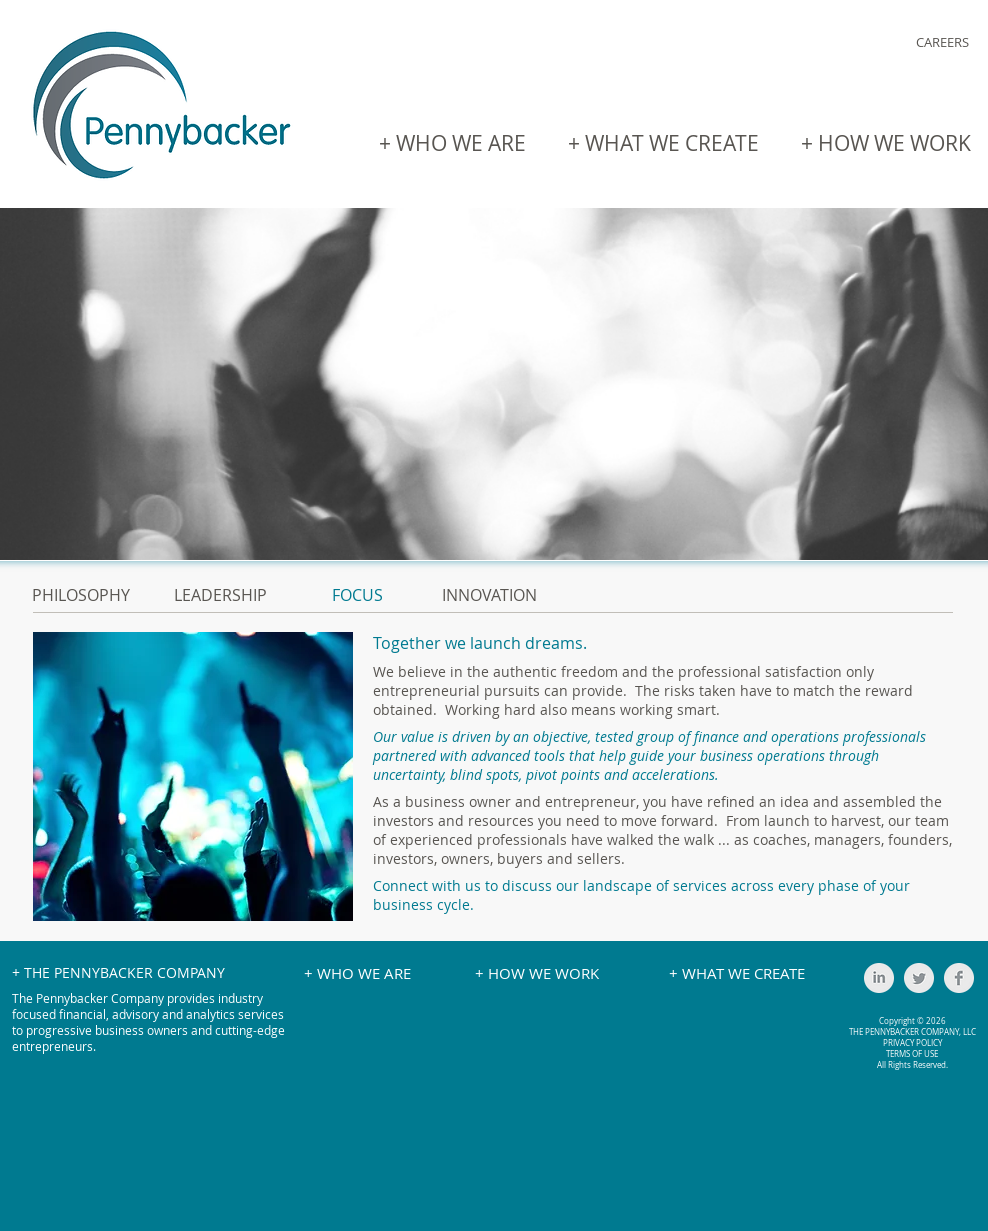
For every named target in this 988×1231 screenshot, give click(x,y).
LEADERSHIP (220, 595)
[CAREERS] (942, 42)
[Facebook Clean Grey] (959, 978)
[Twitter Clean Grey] (919, 978)
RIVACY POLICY (915, 1043)
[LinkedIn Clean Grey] (879, 978)
